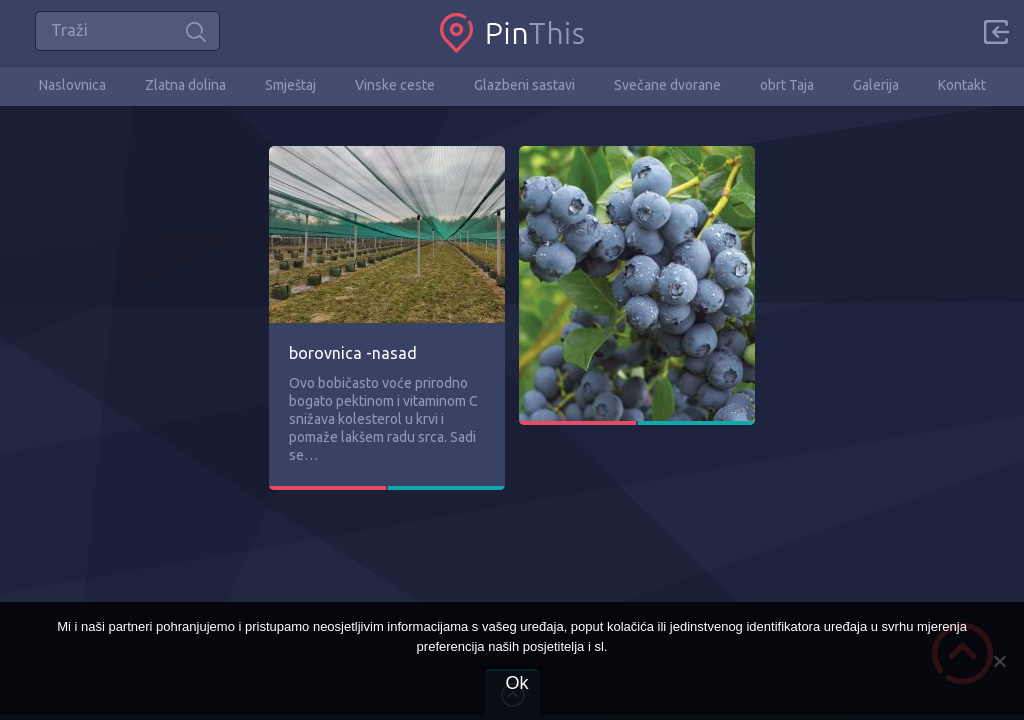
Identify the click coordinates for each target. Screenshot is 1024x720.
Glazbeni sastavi (524, 85)
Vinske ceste (395, 85)
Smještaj (290, 85)
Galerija (876, 85)
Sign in (996, 32)
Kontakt (962, 85)
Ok (516, 683)
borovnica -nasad (353, 353)
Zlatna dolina (185, 85)
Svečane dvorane (667, 85)
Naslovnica (72, 85)
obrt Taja (787, 85)
